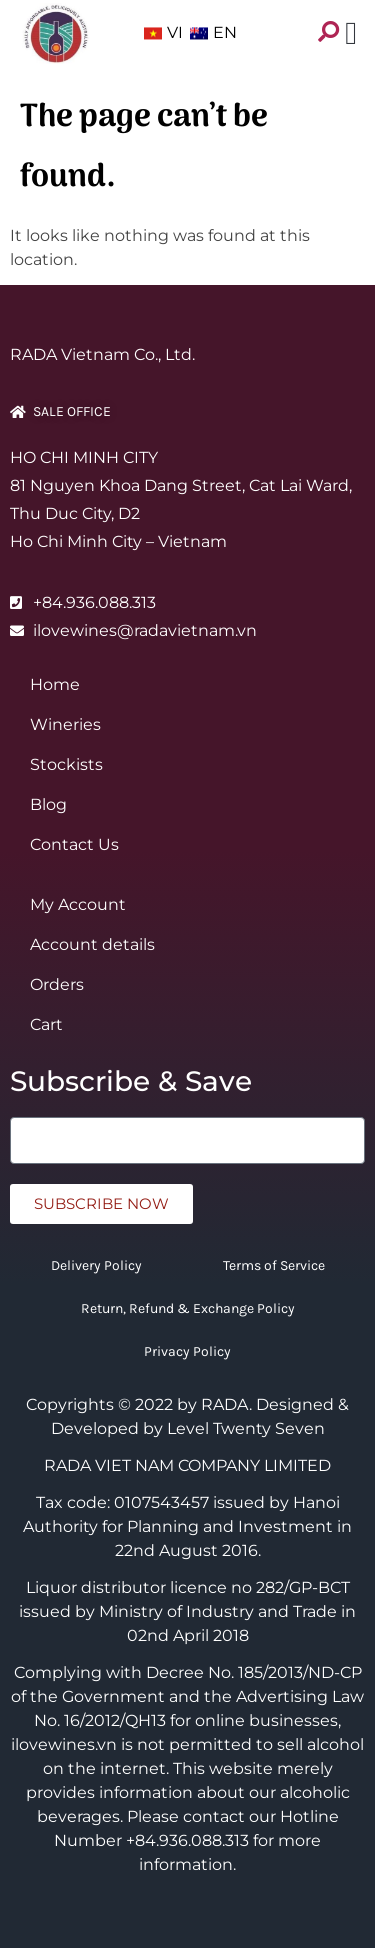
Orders (57, 984)
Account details (92, 944)
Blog (48, 804)
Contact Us (74, 844)
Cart (46, 1024)
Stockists (66, 764)
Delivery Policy (96, 1265)
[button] (351, 27)
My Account (78, 904)
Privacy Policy (187, 1351)
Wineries (65, 724)
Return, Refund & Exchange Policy (188, 1308)
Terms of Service (274, 1265)
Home (55, 684)
